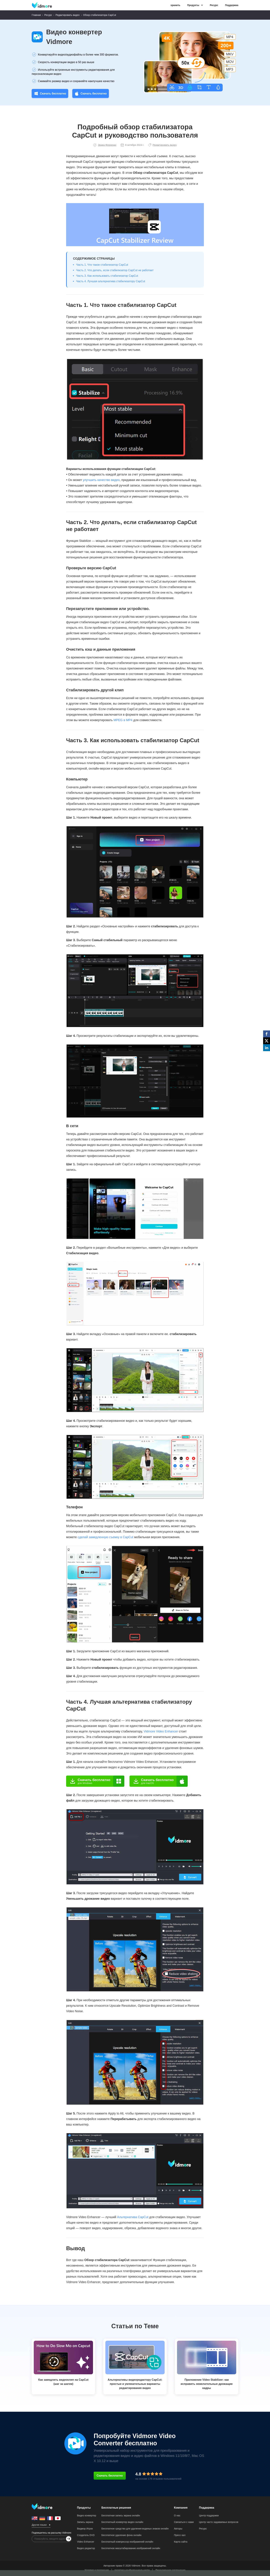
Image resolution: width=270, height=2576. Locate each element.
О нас (177, 2515)
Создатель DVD (86, 2535)
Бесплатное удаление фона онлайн (121, 2535)
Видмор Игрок (85, 2528)
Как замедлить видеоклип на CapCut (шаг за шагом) (63, 2381)
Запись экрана (85, 2522)
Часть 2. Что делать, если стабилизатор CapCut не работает (115, 270)
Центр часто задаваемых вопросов (218, 2522)
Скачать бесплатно (50, 93)
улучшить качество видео (101, 480)
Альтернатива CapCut (132, 2217)
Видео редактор (86, 2548)
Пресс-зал (179, 2535)
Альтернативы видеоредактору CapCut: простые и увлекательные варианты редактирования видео (135, 2383)
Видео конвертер (86, 2515)
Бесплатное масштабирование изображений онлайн (130, 2548)
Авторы (178, 2528)
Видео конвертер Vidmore (74, 36)
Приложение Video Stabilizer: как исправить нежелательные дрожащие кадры (207, 2383)
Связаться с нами (184, 2522)
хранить (175, 5)
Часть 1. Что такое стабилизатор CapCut (102, 264)
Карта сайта (180, 2541)
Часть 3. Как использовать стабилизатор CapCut (107, 275)
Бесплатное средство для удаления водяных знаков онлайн (135, 2528)
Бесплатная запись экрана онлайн (120, 2515)
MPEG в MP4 (122, 720)
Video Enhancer (85, 2541)
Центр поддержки (209, 2515)
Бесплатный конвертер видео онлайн (122, 2522)
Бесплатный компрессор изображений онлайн (127, 2541)
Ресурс (214, 5)
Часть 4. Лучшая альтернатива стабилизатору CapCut (110, 281)
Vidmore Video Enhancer (161, 1731)
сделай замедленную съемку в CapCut (105, 1537)
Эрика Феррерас (104, 145)
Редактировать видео (67, 15)
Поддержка (231, 5)
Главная (36, 15)
